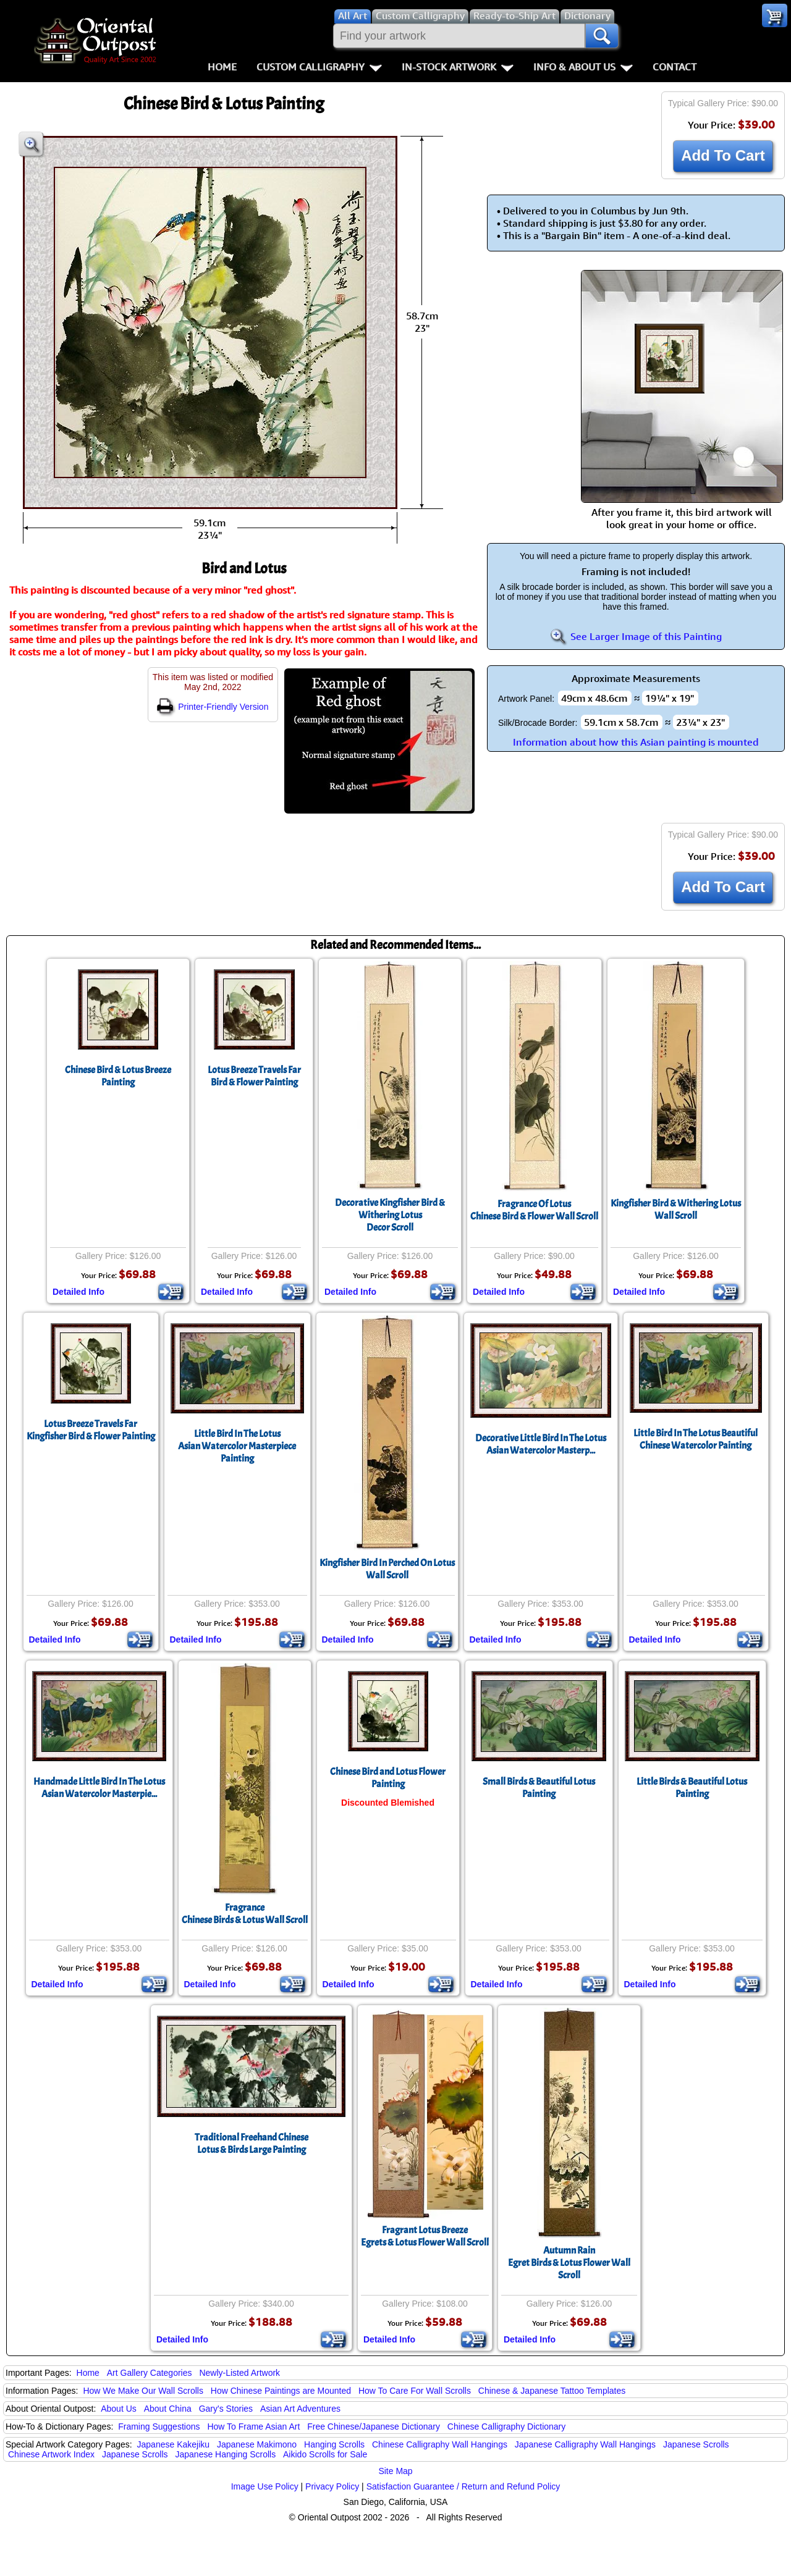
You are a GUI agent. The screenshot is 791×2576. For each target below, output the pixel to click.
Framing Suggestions (159, 2426)
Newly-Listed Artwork (239, 2373)
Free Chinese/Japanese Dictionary (373, 2426)
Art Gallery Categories (149, 2373)
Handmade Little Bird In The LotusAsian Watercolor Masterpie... (99, 1787)
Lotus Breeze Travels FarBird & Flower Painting (254, 1076)
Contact (674, 67)
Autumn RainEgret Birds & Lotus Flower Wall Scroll (569, 2262)
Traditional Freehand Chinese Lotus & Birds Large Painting (251, 2143)
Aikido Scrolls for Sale (325, 2454)
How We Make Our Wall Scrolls (143, 2391)
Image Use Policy (264, 2486)
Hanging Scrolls (334, 2444)
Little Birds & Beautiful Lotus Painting (692, 1787)
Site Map (395, 2471)
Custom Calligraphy (319, 67)
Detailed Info (78, 1292)
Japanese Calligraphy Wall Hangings (585, 2444)
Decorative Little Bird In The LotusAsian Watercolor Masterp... (540, 1444)
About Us (119, 2409)
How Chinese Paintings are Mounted (281, 2391)
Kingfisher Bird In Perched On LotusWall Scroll (387, 1569)
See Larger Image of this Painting (636, 636)
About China (168, 2409)
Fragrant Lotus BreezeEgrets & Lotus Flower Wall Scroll (425, 2236)
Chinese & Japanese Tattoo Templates (551, 2391)
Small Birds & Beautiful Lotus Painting (539, 1787)
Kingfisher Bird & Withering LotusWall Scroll (676, 1209)
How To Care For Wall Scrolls (414, 2391)
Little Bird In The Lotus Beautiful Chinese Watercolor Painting (695, 1439)
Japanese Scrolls (696, 2444)
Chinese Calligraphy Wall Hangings (439, 2444)
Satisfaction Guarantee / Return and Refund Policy (463, 2486)
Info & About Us (583, 67)
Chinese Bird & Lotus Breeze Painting (118, 1076)
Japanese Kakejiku (173, 2444)
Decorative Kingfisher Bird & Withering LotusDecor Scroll (390, 1215)
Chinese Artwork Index (51, 2454)
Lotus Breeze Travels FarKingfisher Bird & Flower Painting (91, 1430)
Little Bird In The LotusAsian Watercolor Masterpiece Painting (237, 1446)
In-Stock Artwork (458, 67)
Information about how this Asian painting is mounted (636, 742)
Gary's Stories (226, 2409)
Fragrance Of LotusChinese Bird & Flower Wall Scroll (534, 1210)
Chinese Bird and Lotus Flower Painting (388, 1778)
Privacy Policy (332, 2486)
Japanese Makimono (257, 2444)
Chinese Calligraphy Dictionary (506, 2426)
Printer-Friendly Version (212, 707)
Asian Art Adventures (300, 2409)
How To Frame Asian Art (253, 2426)
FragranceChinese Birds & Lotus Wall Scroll (245, 1913)
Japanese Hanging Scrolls (225, 2454)
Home (222, 67)
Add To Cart (723, 155)
